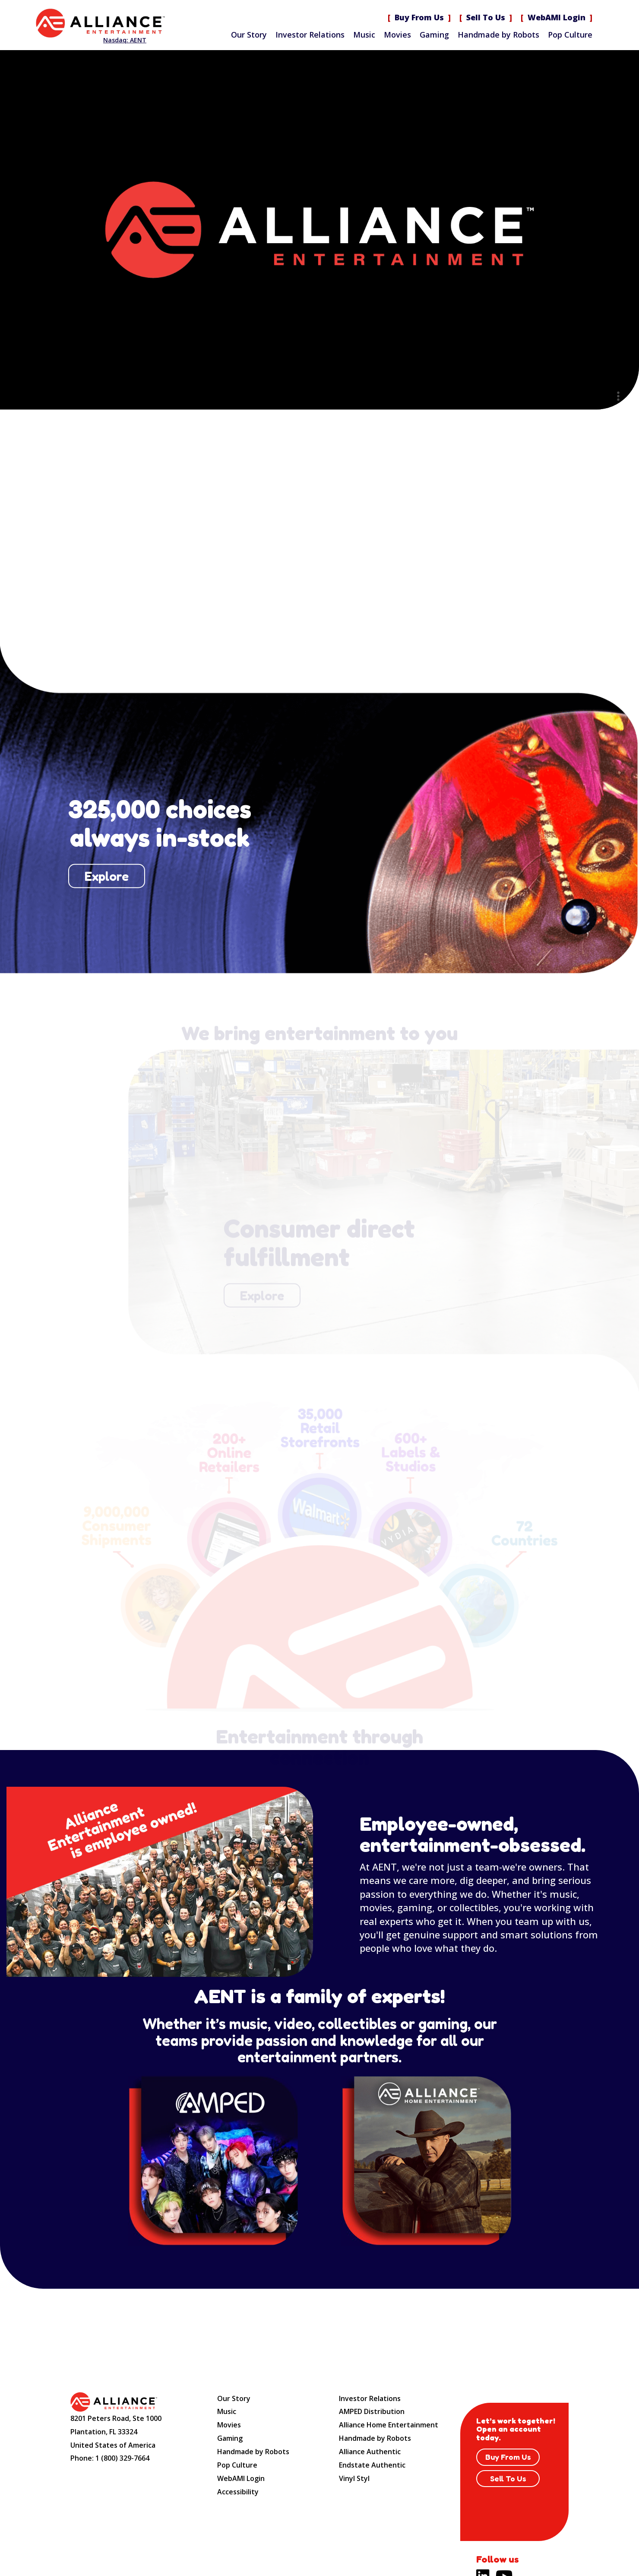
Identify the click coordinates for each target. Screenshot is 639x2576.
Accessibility (238, 2492)
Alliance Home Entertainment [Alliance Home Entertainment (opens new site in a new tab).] (388, 2425)
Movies (397, 34)
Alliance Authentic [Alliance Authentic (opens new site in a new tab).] (370, 2451)
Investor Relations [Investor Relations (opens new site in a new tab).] (310, 34)
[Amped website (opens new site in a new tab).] (213, 2161)
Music (364, 34)
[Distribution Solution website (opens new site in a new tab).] (426, 2161)
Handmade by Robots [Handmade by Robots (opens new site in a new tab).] (375, 2438)
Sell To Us (485, 17)
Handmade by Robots (498, 34)
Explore (106, 875)
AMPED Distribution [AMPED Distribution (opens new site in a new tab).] (372, 2411)
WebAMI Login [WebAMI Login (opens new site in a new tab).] (556, 17)
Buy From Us (419, 17)
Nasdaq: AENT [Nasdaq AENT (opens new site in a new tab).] (124, 40)
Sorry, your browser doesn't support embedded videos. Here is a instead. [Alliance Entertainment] (319, 230)
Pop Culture (570, 34)
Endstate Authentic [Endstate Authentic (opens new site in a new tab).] (372, 2465)
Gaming (434, 34)
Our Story (249, 34)
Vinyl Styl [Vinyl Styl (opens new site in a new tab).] (354, 2478)
